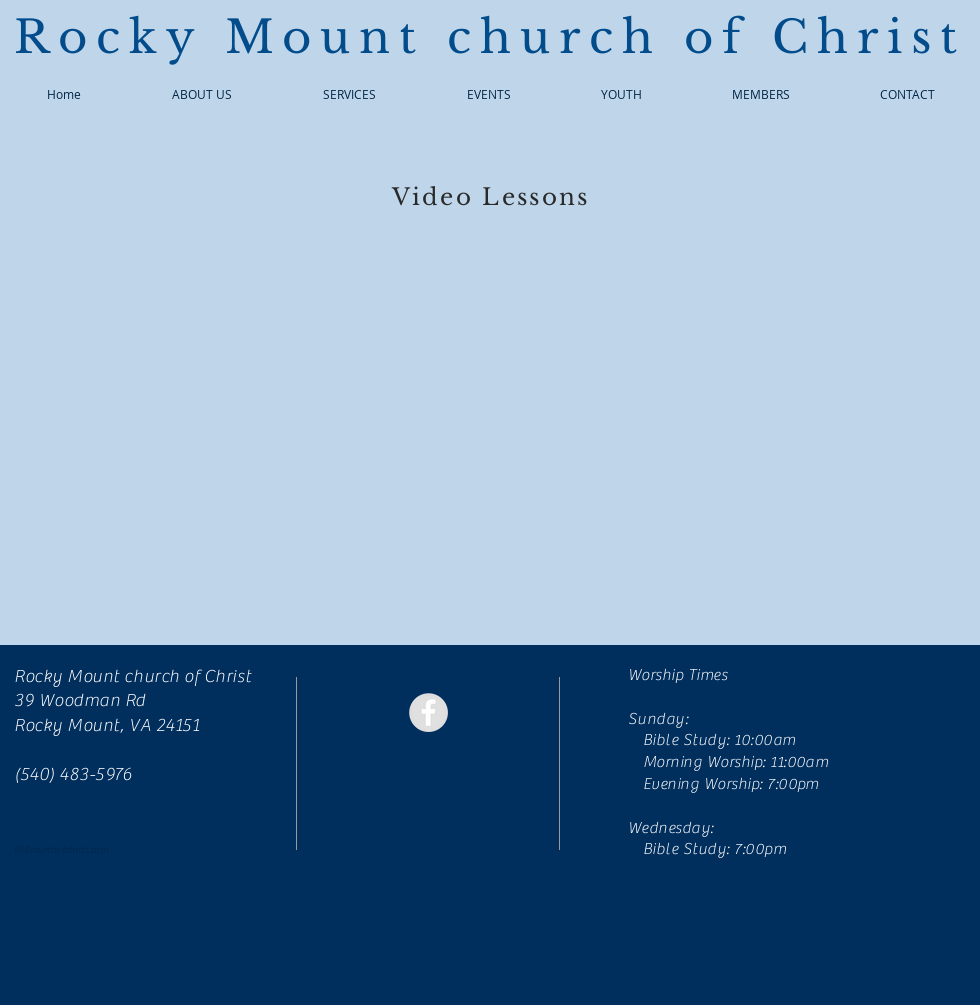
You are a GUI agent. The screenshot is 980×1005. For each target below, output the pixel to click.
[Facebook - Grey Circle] (428, 712)
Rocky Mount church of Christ (490, 37)
